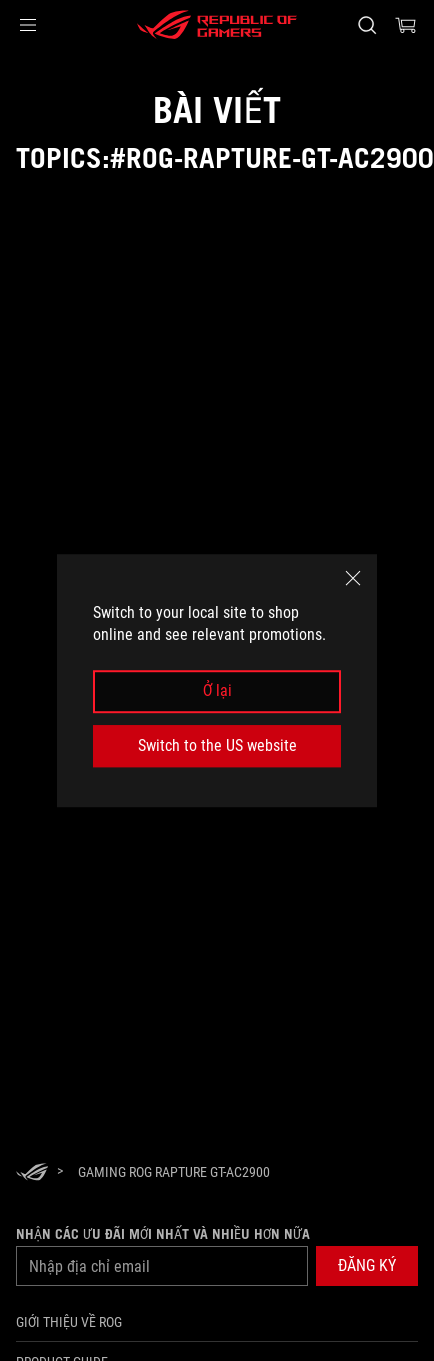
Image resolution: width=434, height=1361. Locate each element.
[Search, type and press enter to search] (366, 25)
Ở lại (217, 691)
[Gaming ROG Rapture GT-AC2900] (174, 1172)
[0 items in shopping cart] (406, 25)
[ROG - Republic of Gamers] (217, 25)
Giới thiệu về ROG (69, 1322)
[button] (28, 25)
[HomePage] (32, 1173)
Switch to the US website (217, 745)
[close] (353, 578)
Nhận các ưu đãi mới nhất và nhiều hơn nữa (163, 1234)
